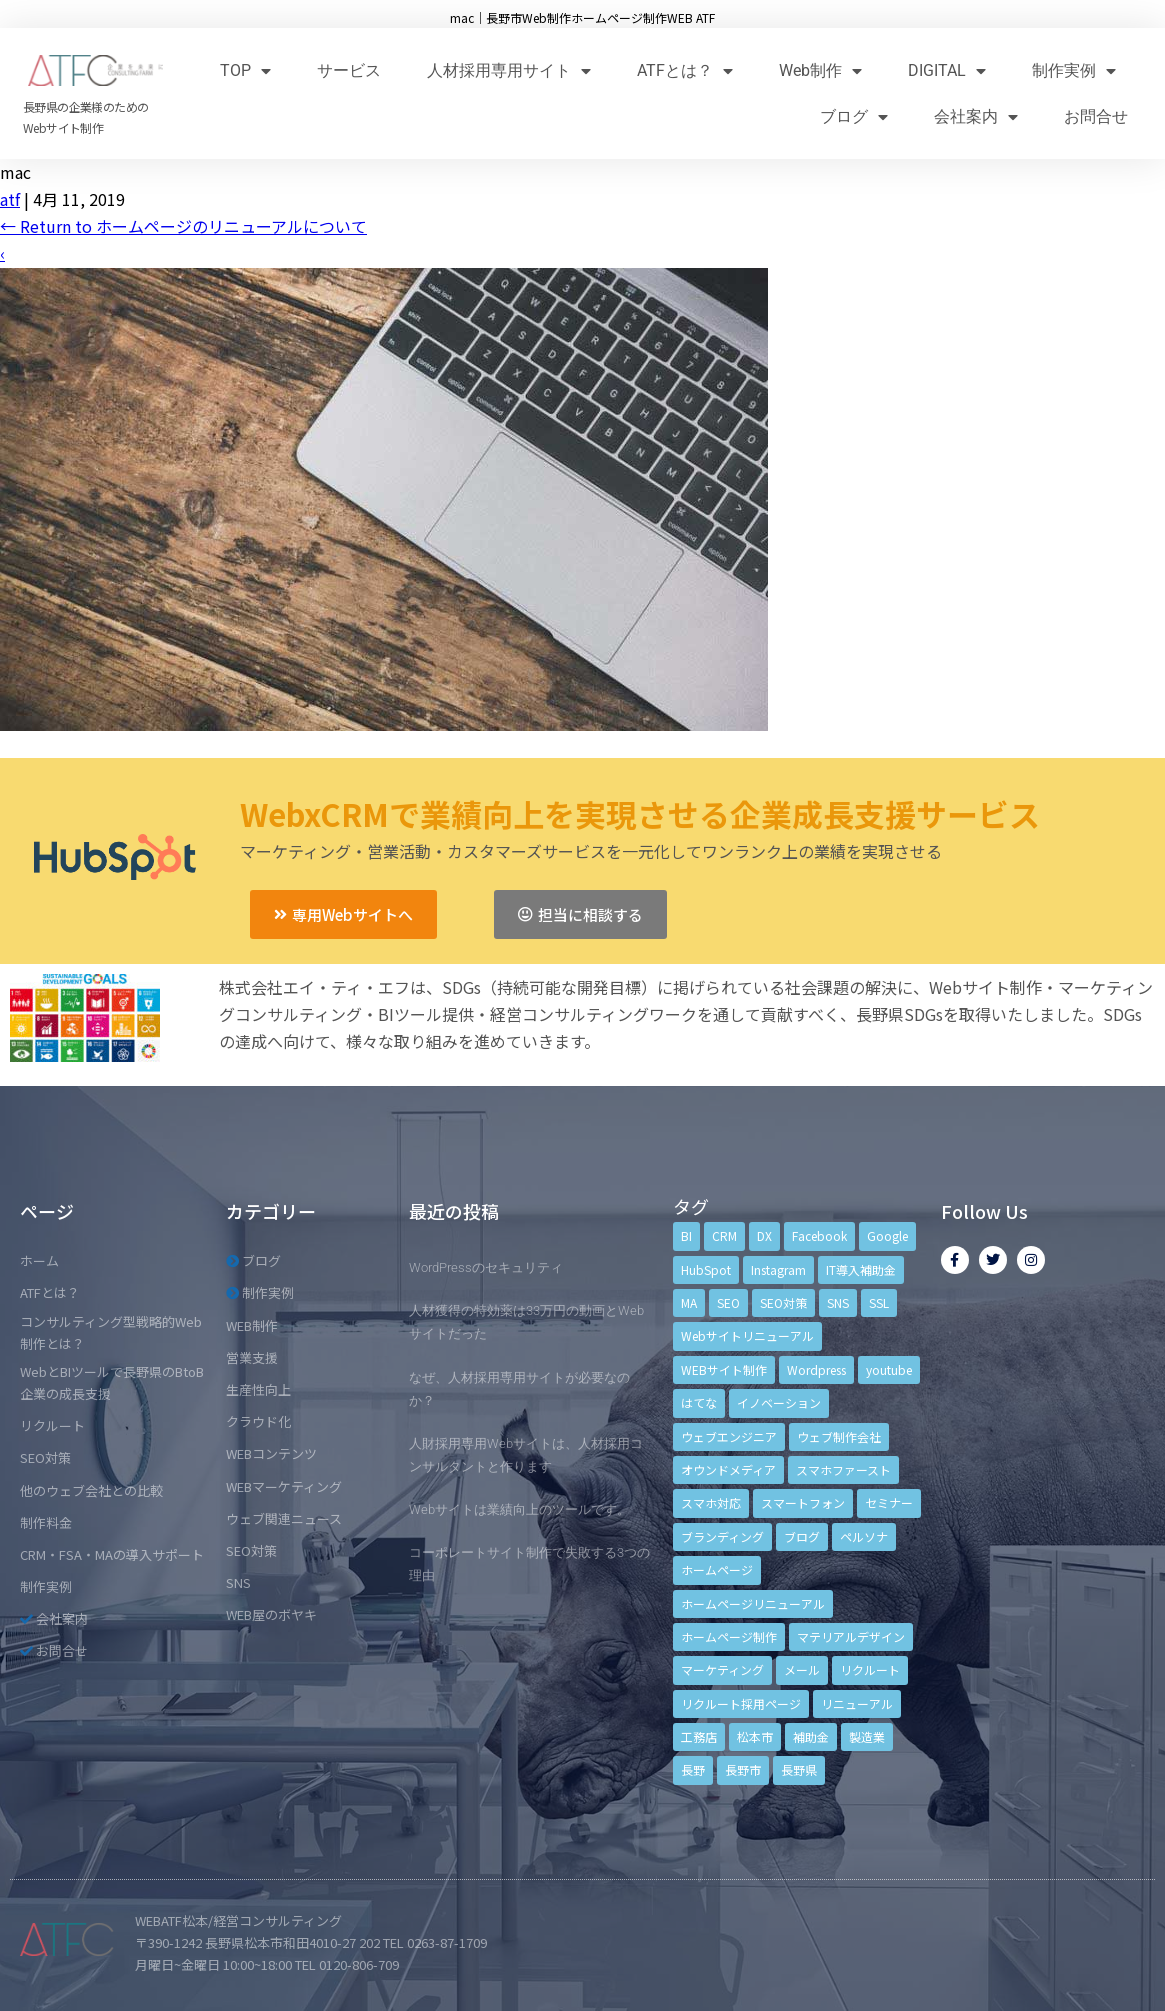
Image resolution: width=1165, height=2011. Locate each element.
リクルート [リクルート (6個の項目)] (870, 1669)
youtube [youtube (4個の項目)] (889, 1369)
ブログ (854, 116)
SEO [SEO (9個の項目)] (728, 1302)
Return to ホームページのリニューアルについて (183, 226)
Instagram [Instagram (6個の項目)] (778, 1269)
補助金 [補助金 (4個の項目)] (811, 1736)
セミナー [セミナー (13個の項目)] (889, 1502)
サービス (349, 70)
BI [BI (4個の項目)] (686, 1235)
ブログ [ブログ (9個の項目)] (802, 1536)
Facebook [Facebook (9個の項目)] (819, 1235)
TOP (245, 70)
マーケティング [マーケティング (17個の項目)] (722, 1669)
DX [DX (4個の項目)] (764, 1235)
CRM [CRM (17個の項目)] (724, 1235)
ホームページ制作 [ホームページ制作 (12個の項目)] (729, 1636)
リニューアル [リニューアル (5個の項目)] (857, 1703)
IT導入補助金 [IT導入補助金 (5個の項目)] (861, 1269)
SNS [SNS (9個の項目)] (838, 1302)
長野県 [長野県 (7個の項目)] (799, 1769)
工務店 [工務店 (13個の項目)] (699, 1736)
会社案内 (976, 116)
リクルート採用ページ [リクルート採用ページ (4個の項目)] (741, 1703)
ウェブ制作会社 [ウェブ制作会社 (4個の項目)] (839, 1436)
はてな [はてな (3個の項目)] (699, 1402)
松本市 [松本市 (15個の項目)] (755, 1736)
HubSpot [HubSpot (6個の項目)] (706, 1269)
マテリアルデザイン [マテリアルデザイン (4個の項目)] (851, 1636)
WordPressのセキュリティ (486, 1267)
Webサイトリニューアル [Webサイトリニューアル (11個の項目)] (747, 1335)
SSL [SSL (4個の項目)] (879, 1302)
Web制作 (820, 70)
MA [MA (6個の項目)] (689, 1302)
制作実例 (1074, 70)
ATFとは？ (685, 70)
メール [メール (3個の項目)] (802, 1669)
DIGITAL (947, 70)
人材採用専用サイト (509, 70)
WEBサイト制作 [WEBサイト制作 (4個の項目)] (724, 1369)
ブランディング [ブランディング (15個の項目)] (722, 1536)
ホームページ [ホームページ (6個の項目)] (717, 1569)
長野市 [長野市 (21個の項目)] (743, 1769)
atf (10, 199)
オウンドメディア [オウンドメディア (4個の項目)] (728, 1469)
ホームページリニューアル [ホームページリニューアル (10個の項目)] (753, 1603)
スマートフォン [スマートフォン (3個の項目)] (803, 1502)
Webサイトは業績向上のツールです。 (519, 1509)
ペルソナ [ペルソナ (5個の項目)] (864, 1536)
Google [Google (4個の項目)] (887, 1235)
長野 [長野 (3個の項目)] (693, 1769)
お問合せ (1096, 116)
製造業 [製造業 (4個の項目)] (867, 1736)
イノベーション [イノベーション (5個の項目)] (779, 1402)
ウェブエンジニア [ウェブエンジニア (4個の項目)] (729, 1436)
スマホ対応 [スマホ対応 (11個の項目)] (711, 1502)
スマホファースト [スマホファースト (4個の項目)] (843, 1469)
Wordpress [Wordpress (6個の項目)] (816, 1369)
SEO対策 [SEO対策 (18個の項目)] (783, 1302)
